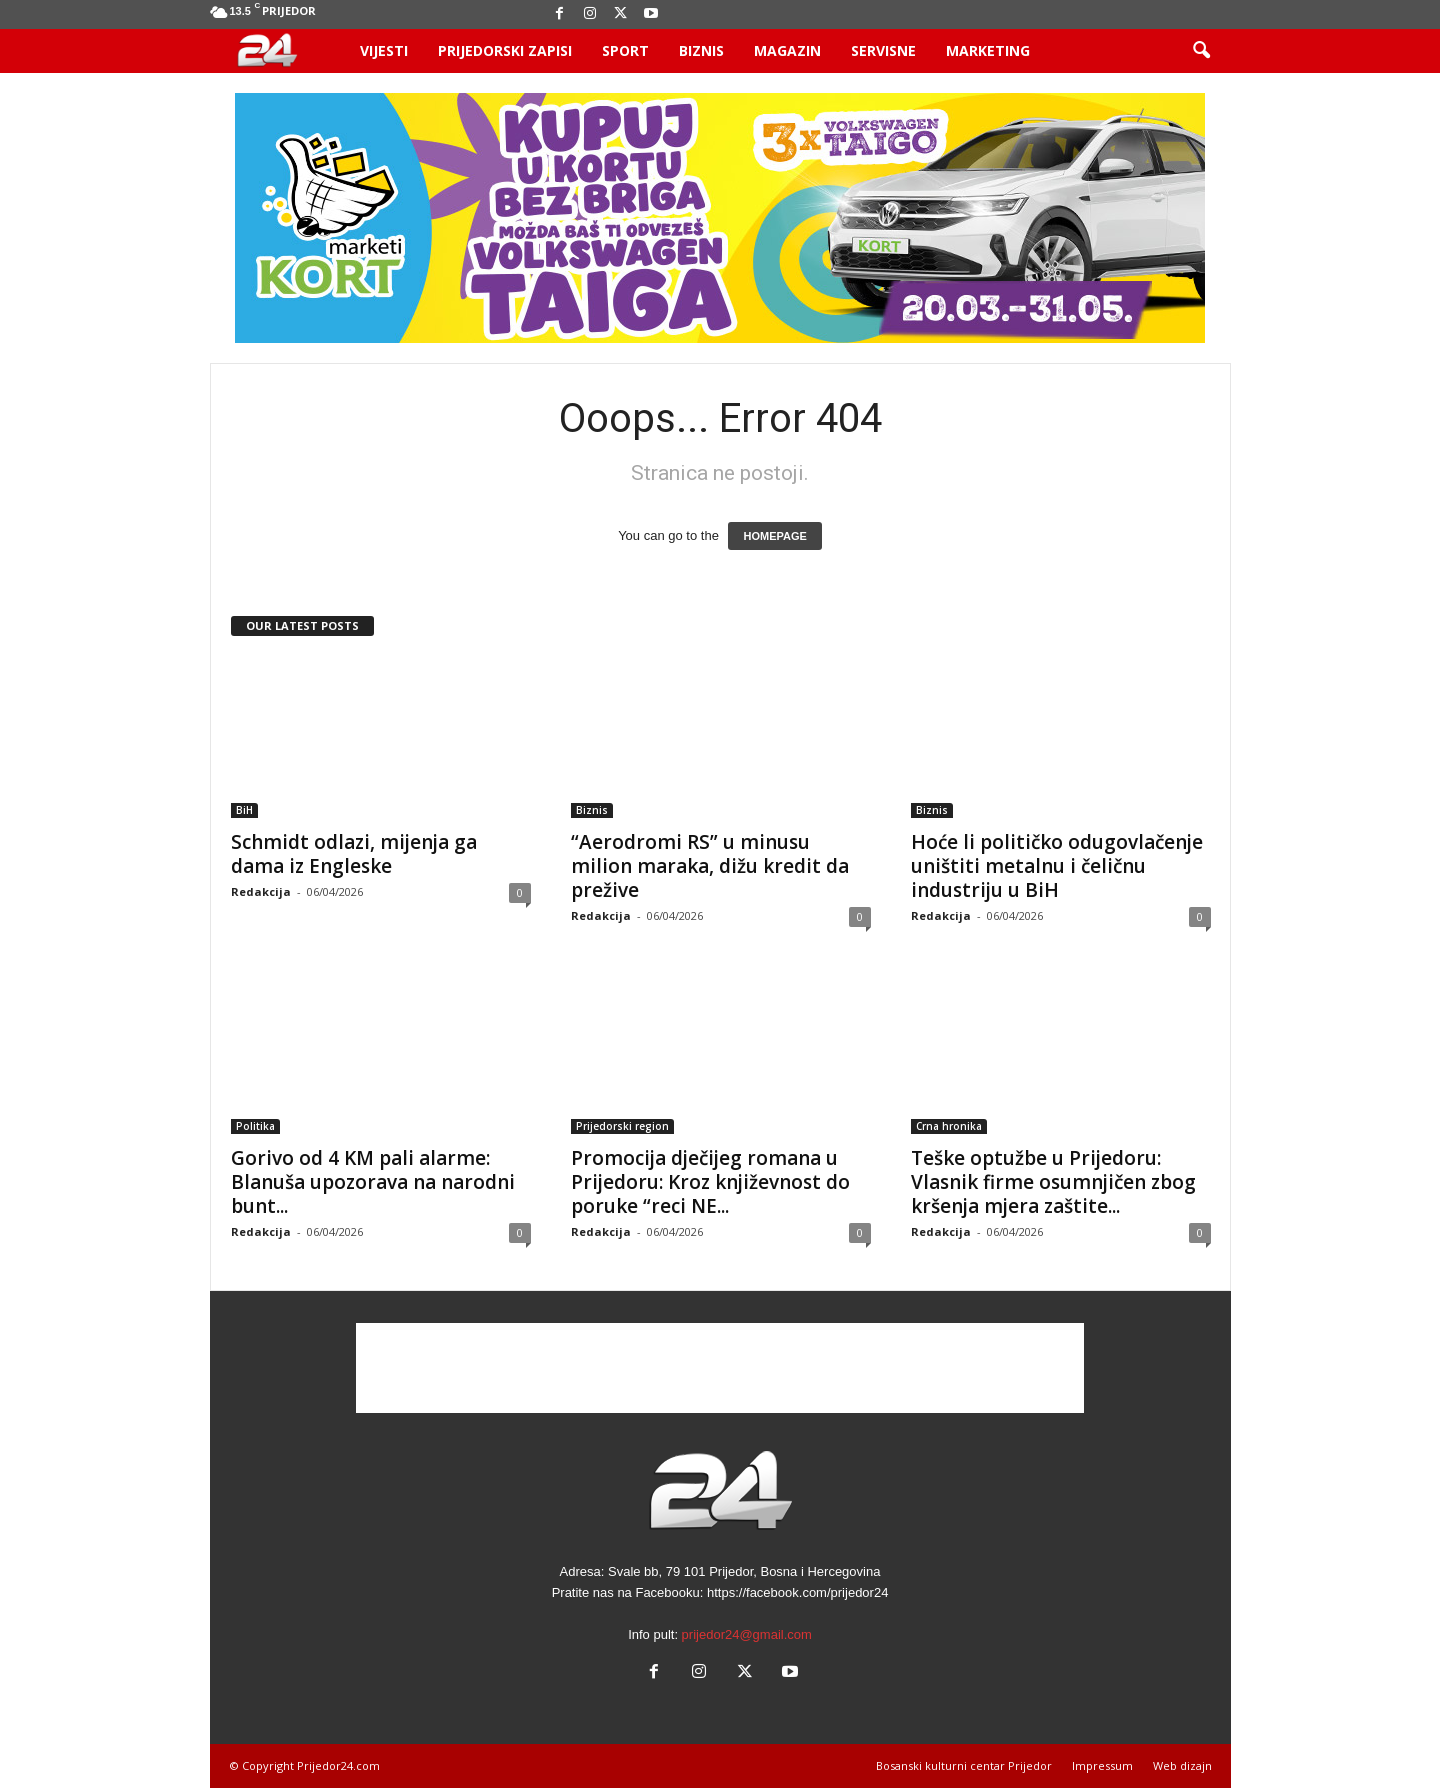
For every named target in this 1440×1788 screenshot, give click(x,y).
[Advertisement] (720, 1368)
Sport (625, 50)
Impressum (1102, 1765)
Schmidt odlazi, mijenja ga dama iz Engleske (354, 854)
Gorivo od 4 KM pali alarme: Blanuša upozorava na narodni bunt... (373, 1182)
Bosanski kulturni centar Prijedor (964, 1765)
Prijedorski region (622, 1126)
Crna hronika (949, 1126)
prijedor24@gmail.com (747, 1634)
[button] (1201, 51)
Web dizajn (1182, 1765)
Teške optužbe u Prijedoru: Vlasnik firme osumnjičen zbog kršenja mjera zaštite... (1053, 1182)
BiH (244, 810)
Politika (255, 1126)
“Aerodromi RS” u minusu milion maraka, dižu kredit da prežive (710, 866)
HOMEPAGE (774, 536)
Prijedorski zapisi (505, 50)
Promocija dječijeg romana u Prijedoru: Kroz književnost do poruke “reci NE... (710, 1182)
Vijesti (384, 50)
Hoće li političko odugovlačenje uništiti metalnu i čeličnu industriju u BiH (1057, 866)
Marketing (988, 50)
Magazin (787, 50)
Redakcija (261, 891)
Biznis (701, 50)
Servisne (883, 50)
